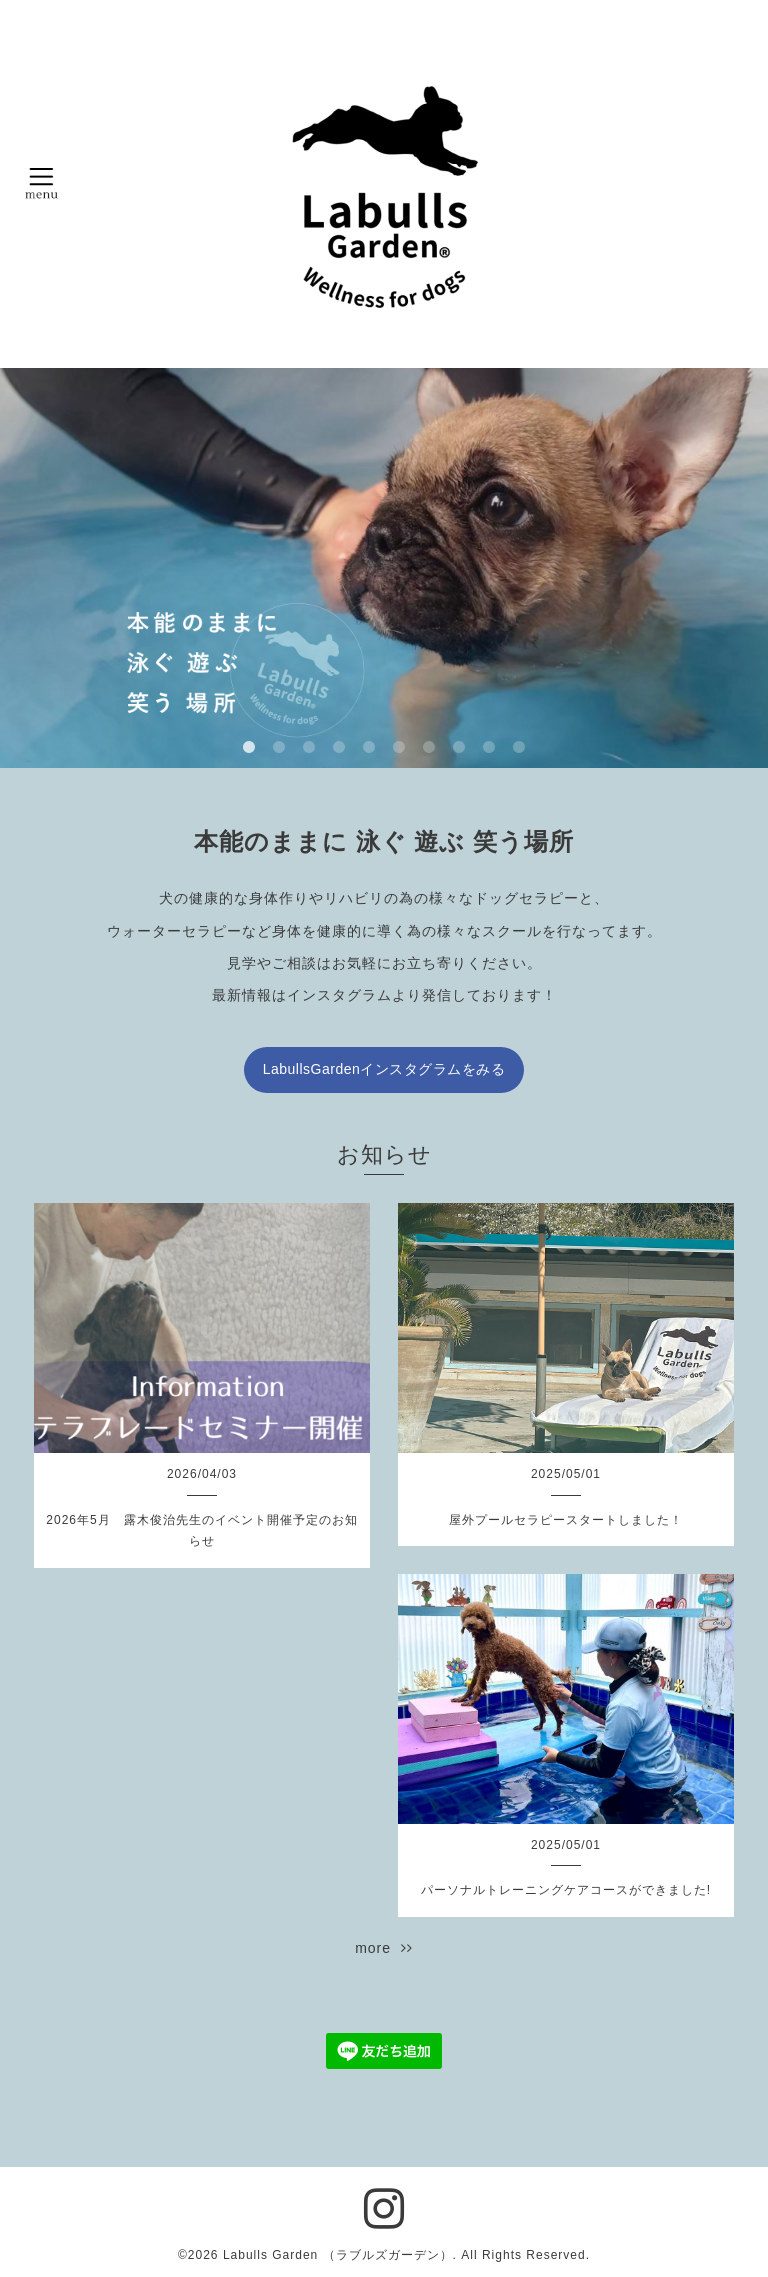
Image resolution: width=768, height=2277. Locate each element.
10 (519, 748)
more (384, 1948)
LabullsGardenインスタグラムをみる (384, 1069)
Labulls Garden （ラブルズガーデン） (338, 2255)
